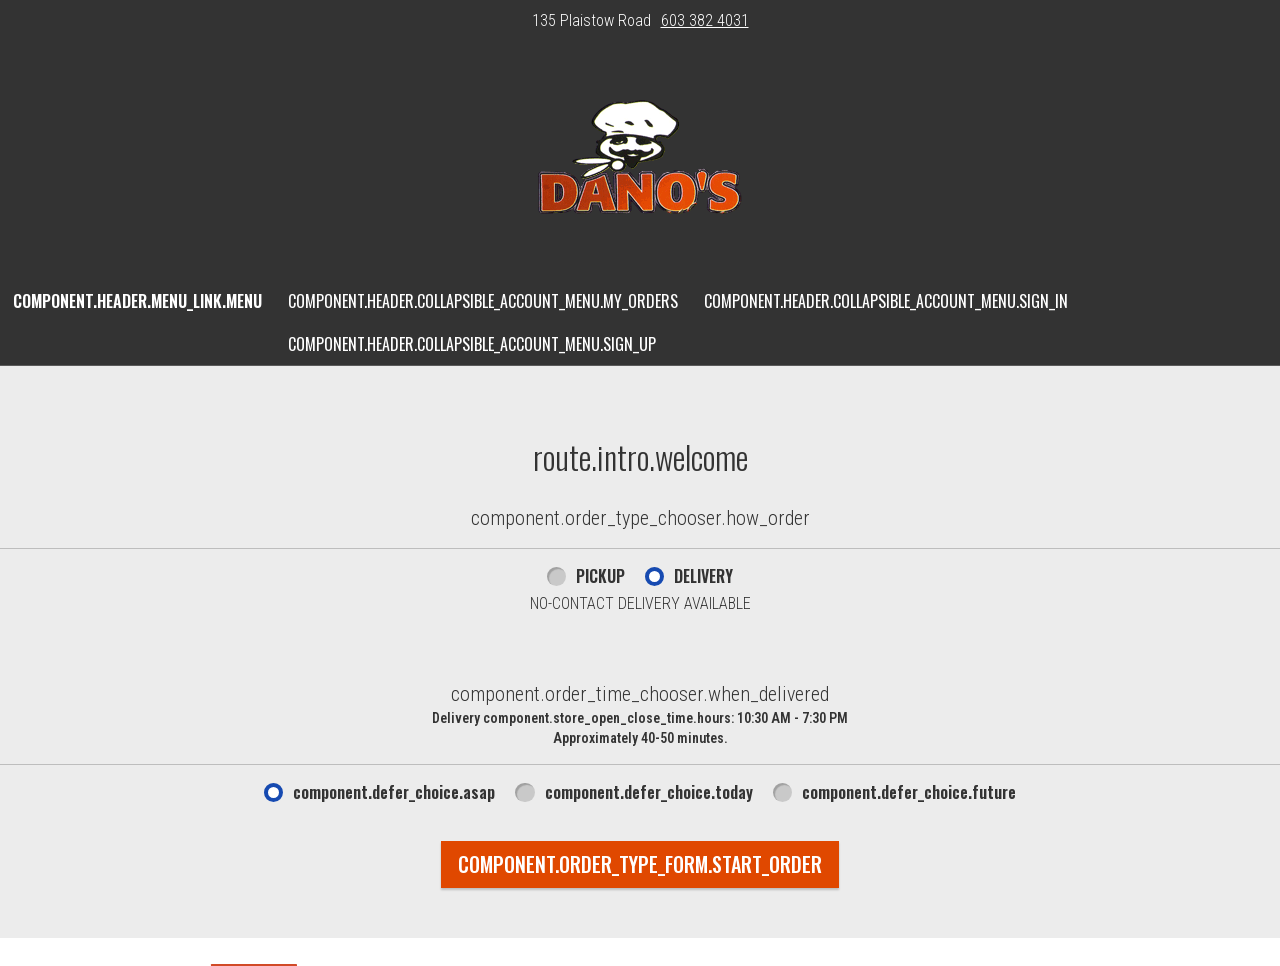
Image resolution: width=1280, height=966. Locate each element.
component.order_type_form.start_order (640, 864)
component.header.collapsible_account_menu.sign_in (886, 301)
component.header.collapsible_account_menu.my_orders (483, 301)
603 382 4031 (705, 20)
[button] (640, 161)
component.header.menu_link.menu (137, 301)
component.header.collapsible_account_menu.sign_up (472, 344)
